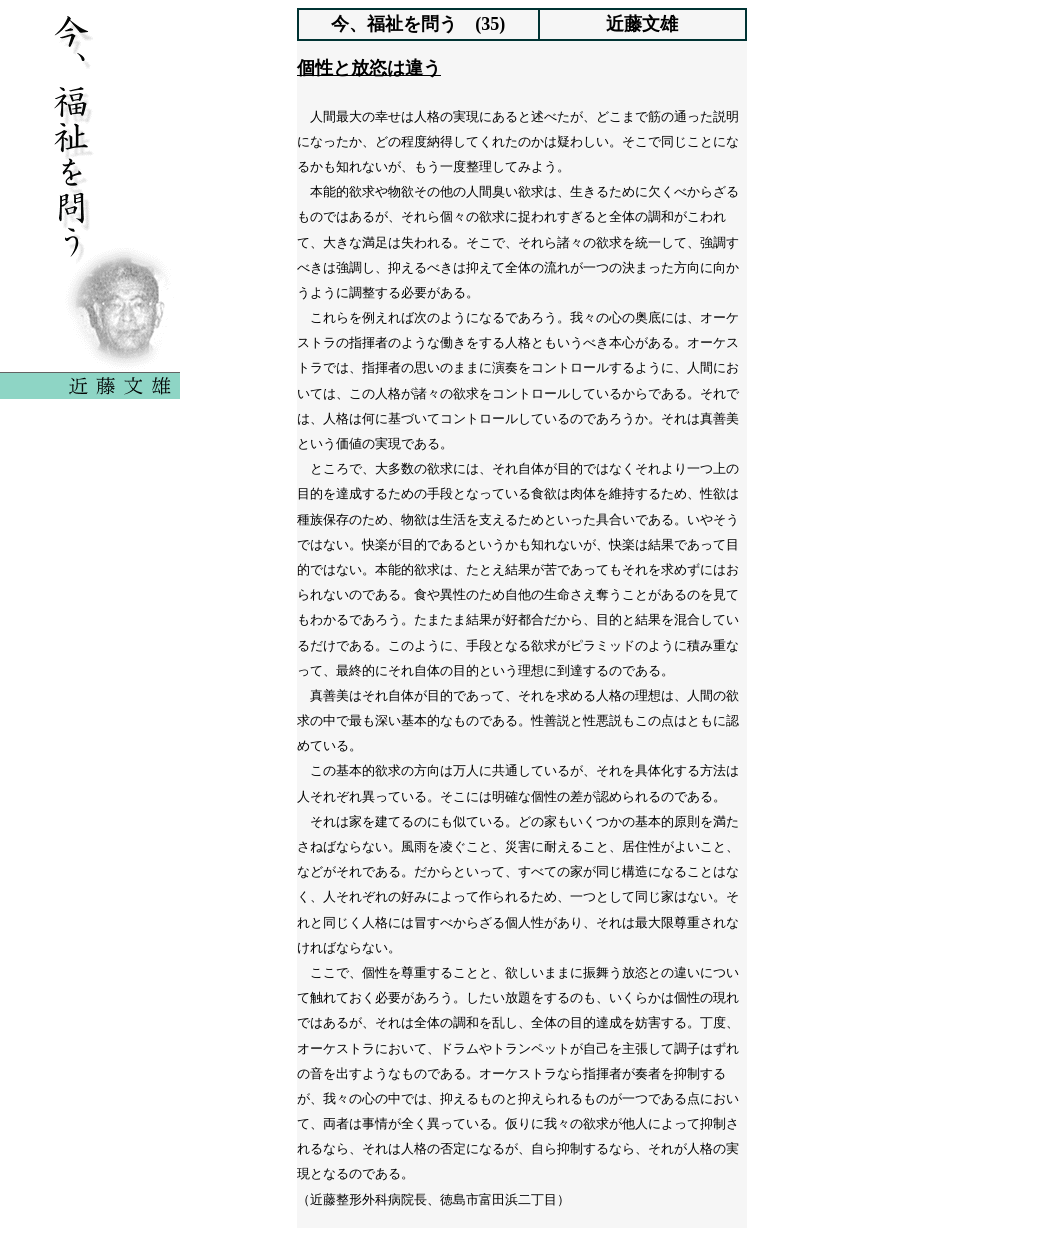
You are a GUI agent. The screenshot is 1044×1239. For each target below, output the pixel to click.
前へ (438, 1211)
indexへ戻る (522, 1211)
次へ (606, 1211)
